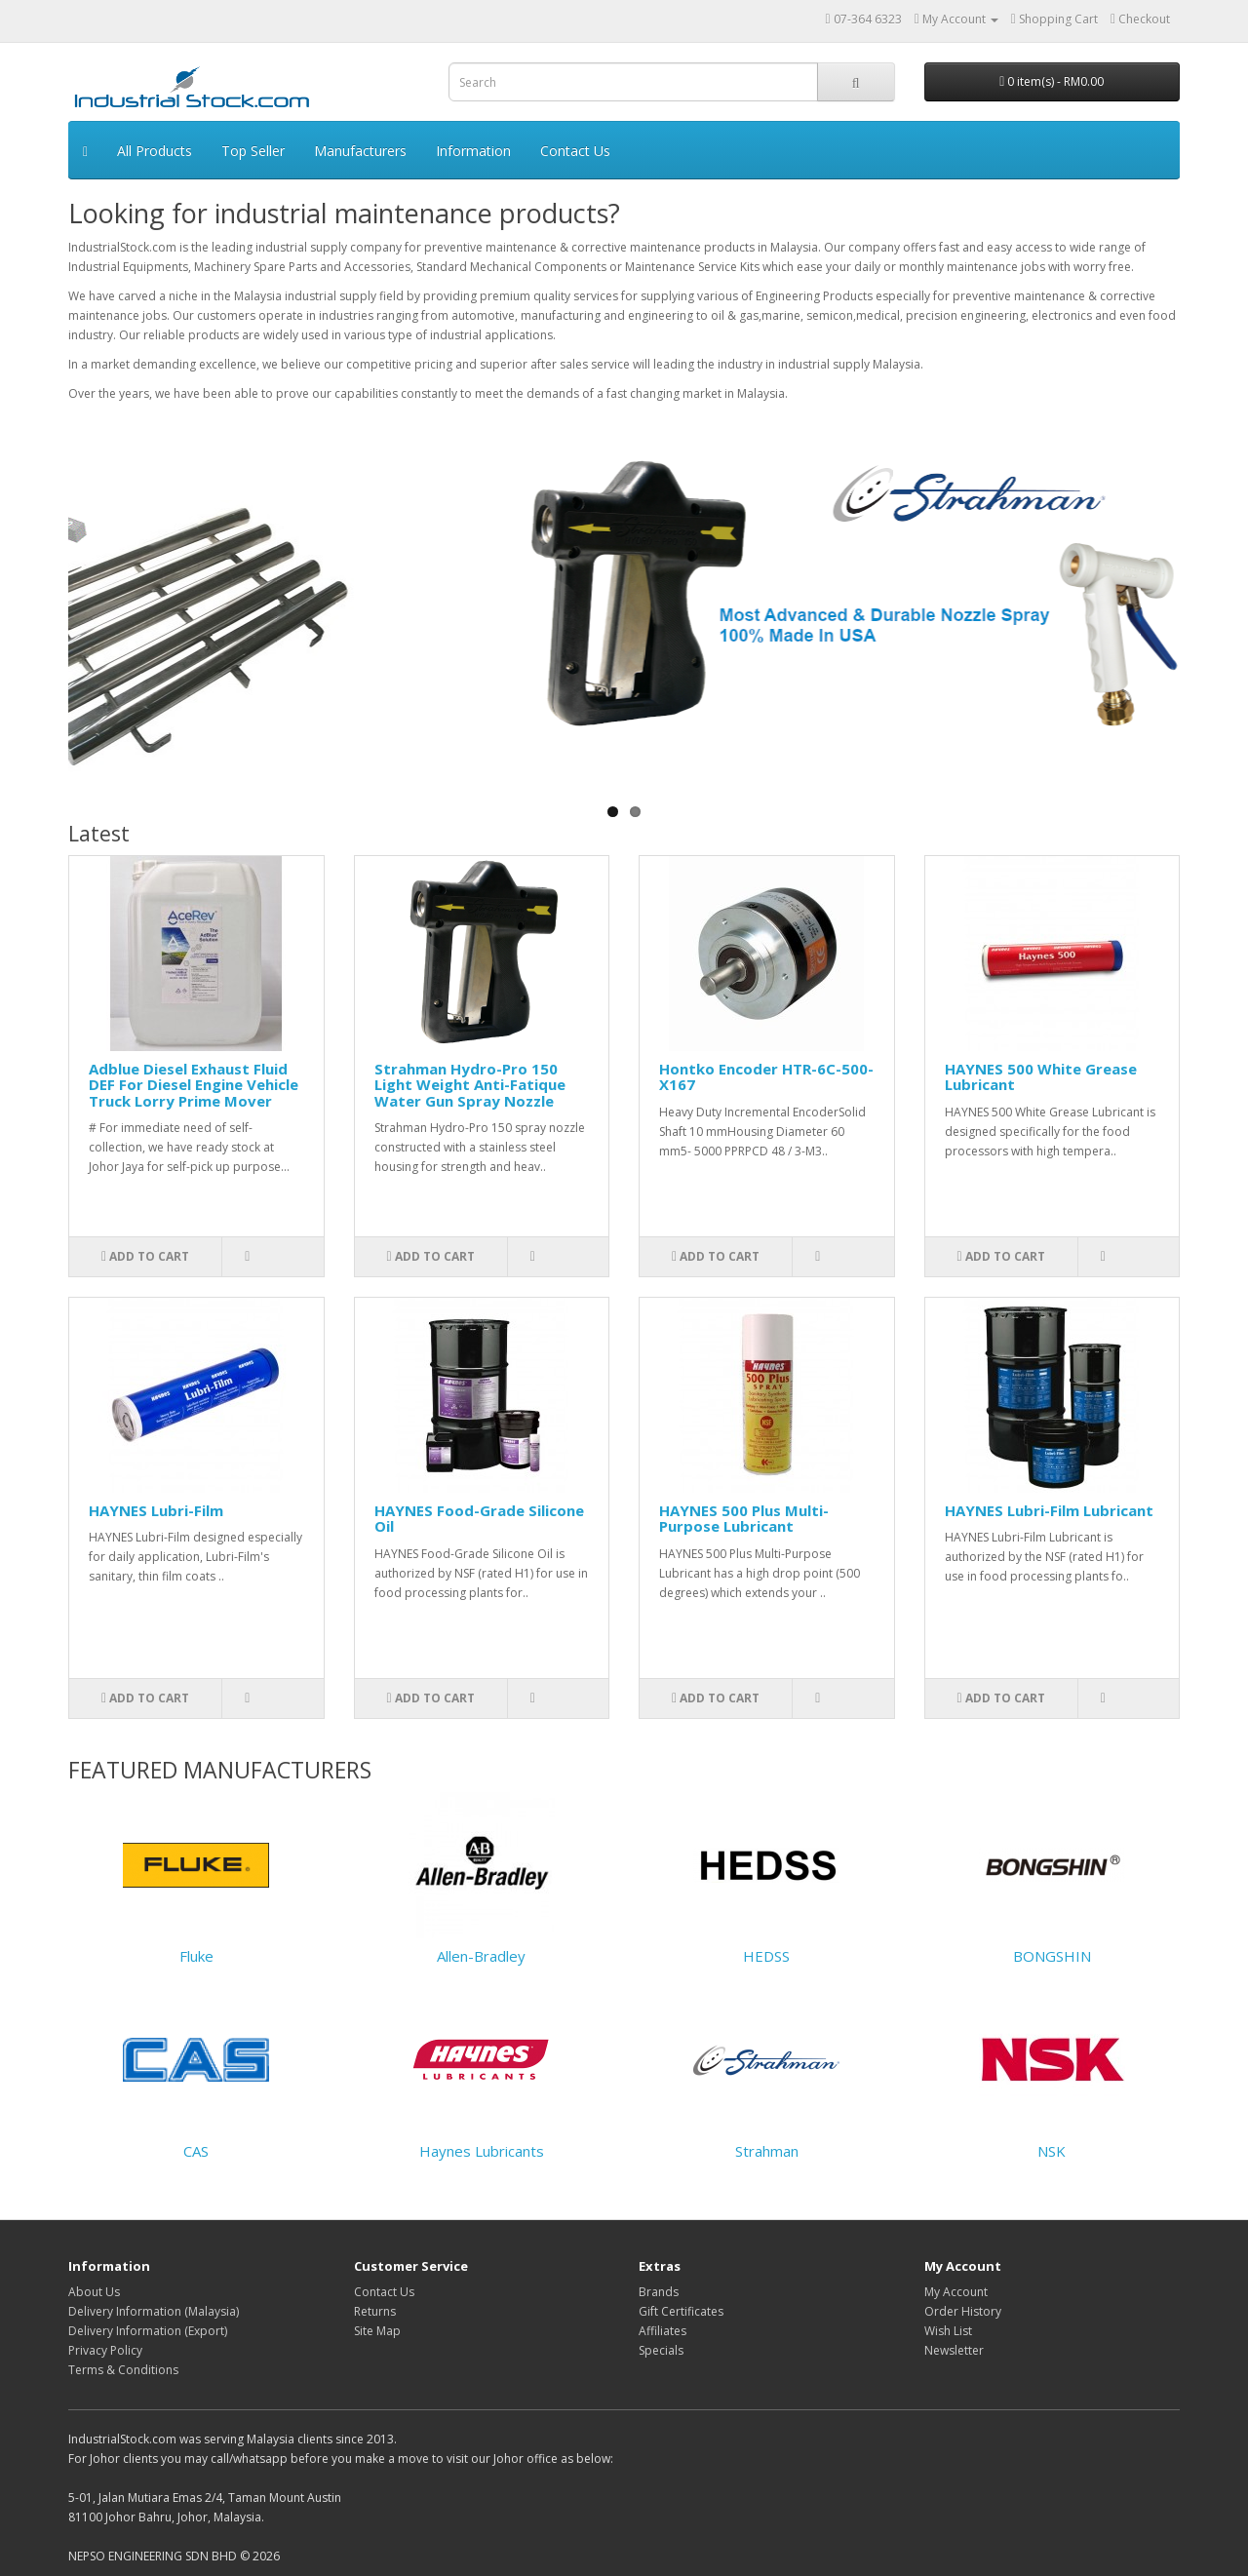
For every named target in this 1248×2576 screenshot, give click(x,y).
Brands (659, 2291)
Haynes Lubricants (481, 2151)
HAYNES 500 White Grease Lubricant (1041, 1077)
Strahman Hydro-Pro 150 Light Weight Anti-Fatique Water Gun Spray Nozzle (470, 1085)
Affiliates (662, 2330)
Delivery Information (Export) (147, 2330)
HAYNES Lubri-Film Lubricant (1049, 1510)
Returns (375, 2311)
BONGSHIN (1052, 1956)
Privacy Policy (105, 2350)
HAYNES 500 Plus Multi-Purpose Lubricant (744, 1519)
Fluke (196, 1956)
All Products (154, 150)
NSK (1051, 2151)
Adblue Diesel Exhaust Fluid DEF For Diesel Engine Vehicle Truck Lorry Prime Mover (193, 1085)
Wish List (948, 2330)
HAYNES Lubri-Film (156, 1510)
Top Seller (253, 150)
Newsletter (954, 2350)
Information (473, 150)
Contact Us (575, 150)
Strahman (767, 2151)
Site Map (377, 2330)
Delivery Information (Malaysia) (153, 2311)
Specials (661, 2350)
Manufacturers (360, 150)
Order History (962, 2311)
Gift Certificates (681, 2311)
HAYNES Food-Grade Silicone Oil (479, 1519)
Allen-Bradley (481, 1956)
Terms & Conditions (123, 2369)
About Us (94, 2291)
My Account (956, 2291)
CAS (196, 2151)
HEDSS (766, 1956)
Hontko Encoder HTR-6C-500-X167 (766, 1077)
